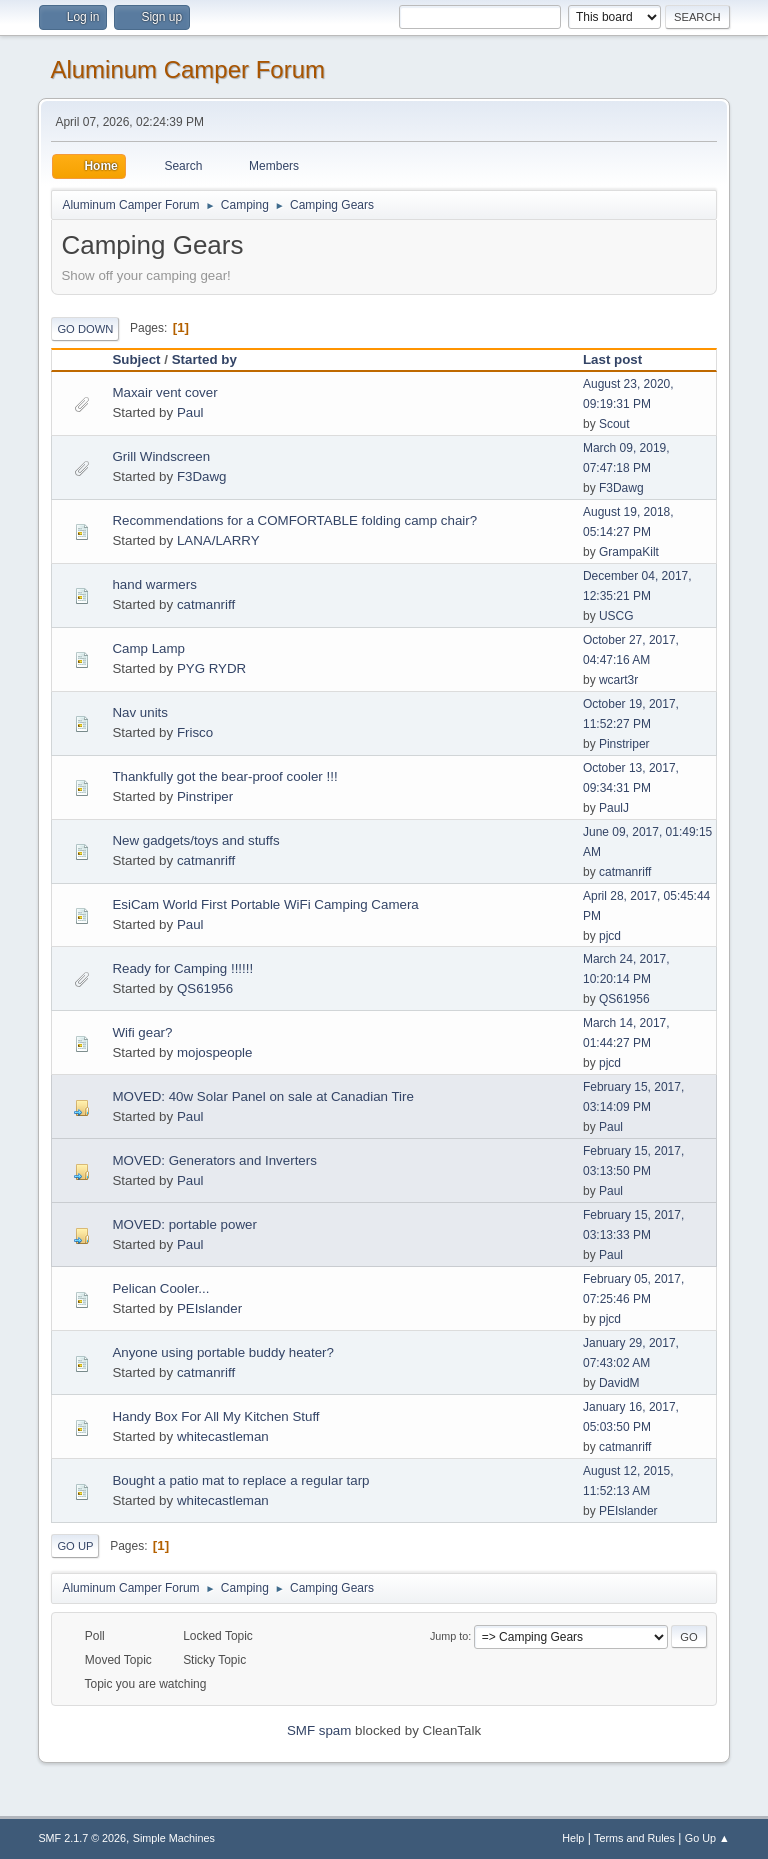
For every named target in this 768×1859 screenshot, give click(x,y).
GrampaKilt (629, 552)
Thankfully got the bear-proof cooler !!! (224, 776)
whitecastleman (223, 1436)
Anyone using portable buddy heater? (223, 1352)
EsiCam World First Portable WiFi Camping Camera (265, 904)
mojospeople (215, 1052)
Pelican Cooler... (160, 1288)
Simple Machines (174, 1838)
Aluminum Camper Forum (187, 69)
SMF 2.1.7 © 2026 (82, 1838)
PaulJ (614, 808)
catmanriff (206, 604)
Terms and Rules (634, 1838)
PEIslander (209, 1308)
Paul (190, 412)
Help (573, 1838)
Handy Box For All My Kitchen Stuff (215, 1416)
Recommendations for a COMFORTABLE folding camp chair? (294, 520)
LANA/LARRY (218, 540)
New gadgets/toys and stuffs (195, 840)
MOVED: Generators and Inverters (214, 1160)
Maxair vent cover (164, 392)
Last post (621, 359)
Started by (204, 359)
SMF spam (319, 1730)
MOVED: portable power (184, 1224)
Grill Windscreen (161, 456)
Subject (136, 359)
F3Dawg (202, 476)
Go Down (85, 329)
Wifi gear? (142, 1032)
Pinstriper (624, 744)
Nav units (140, 712)
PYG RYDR (211, 668)
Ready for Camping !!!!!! (182, 968)
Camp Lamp (148, 648)
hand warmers (154, 584)
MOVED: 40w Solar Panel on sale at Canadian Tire (263, 1096)
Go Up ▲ (707, 1838)
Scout (614, 424)
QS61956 (205, 988)
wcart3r (618, 680)
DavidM (619, 1383)
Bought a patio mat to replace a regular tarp (240, 1480)
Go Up (75, 1546)
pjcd (610, 936)
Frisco (195, 732)
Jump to (449, 1636)
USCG (616, 616)
